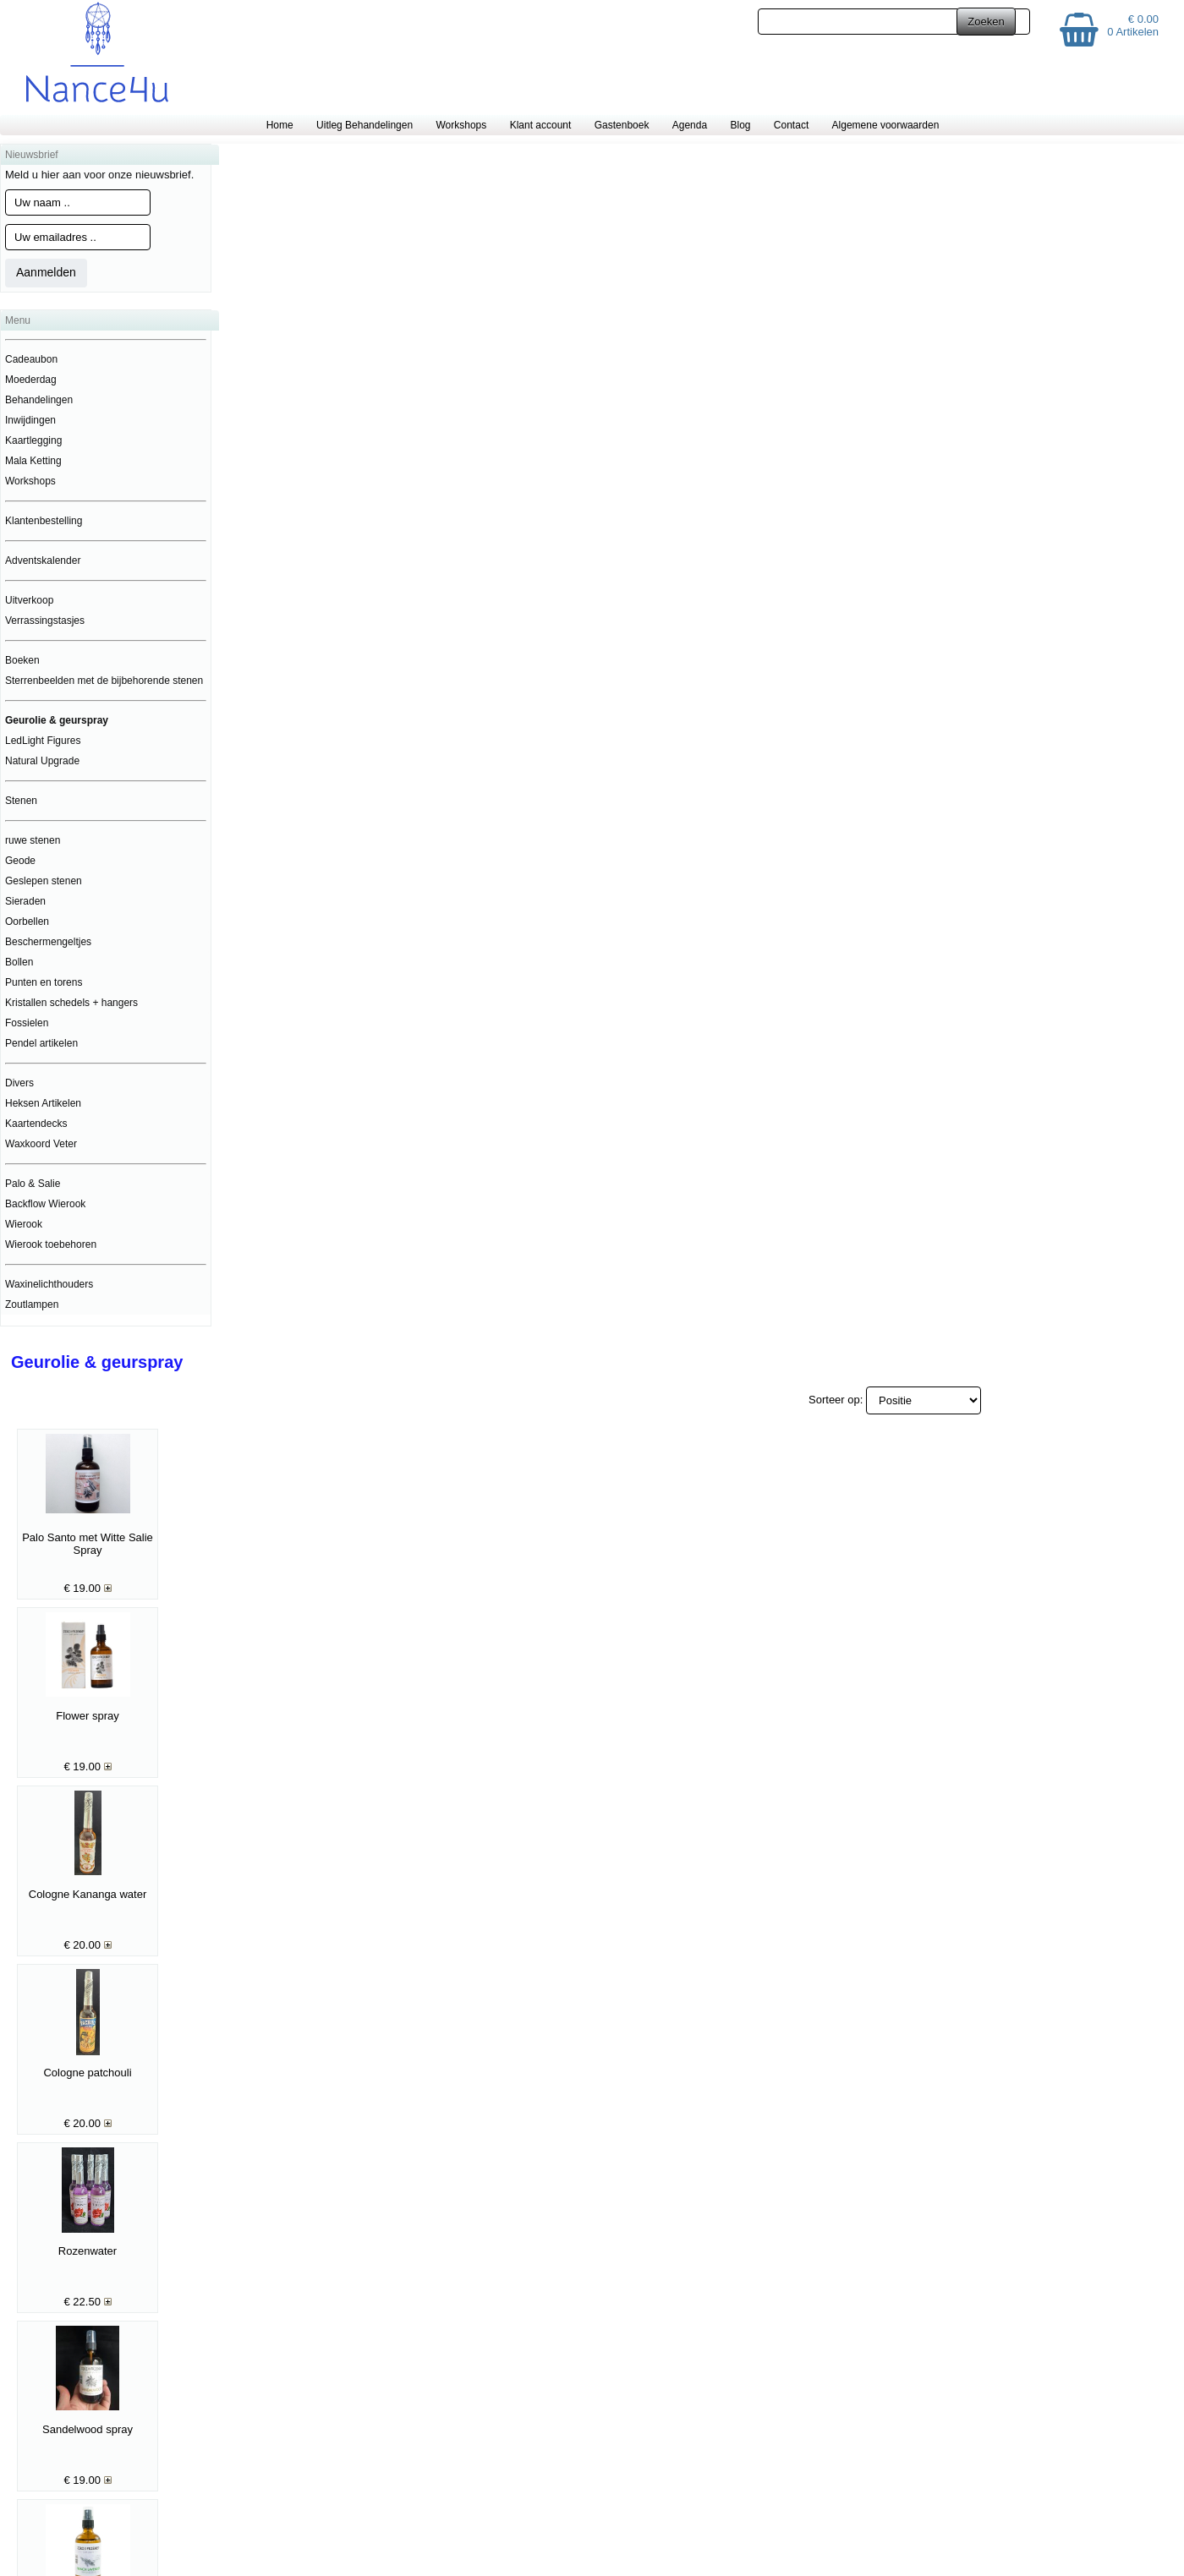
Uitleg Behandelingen (364, 125)
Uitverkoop (29, 600)
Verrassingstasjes (45, 620)
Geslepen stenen (43, 881)
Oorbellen (27, 921)
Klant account (541, 125)
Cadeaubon (31, 359)
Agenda (689, 125)
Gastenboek (622, 125)
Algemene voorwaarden (886, 125)
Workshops (461, 125)
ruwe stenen (32, 840)
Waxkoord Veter (41, 1144)
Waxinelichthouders (49, 1284)
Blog (740, 125)
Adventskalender (42, 560)
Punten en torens (43, 982)
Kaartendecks (36, 1123)
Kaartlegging (33, 440)
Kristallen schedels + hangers (71, 1003)
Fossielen (26, 1023)
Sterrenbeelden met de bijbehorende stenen (104, 680)
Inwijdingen (30, 420)
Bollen (19, 962)
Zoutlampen (31, 1304)
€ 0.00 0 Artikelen (1133, 25)
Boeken (22, 660)
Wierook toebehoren (50, 1244)
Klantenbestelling (43, 521)
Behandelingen (39, 400)
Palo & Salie (32, 1184)
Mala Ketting (33, 461)
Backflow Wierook (45, 1204)
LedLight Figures (42, 741)
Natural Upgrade (42, 761)
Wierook (23, 1224)
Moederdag (31, 380)
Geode (20, 861)
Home (279, 125)
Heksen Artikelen (43, 1103)
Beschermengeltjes (48, 942)
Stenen (21, 801)
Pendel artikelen (41, 1043)
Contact (791, 125)
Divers (19, 1083)
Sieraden (25, 901)
